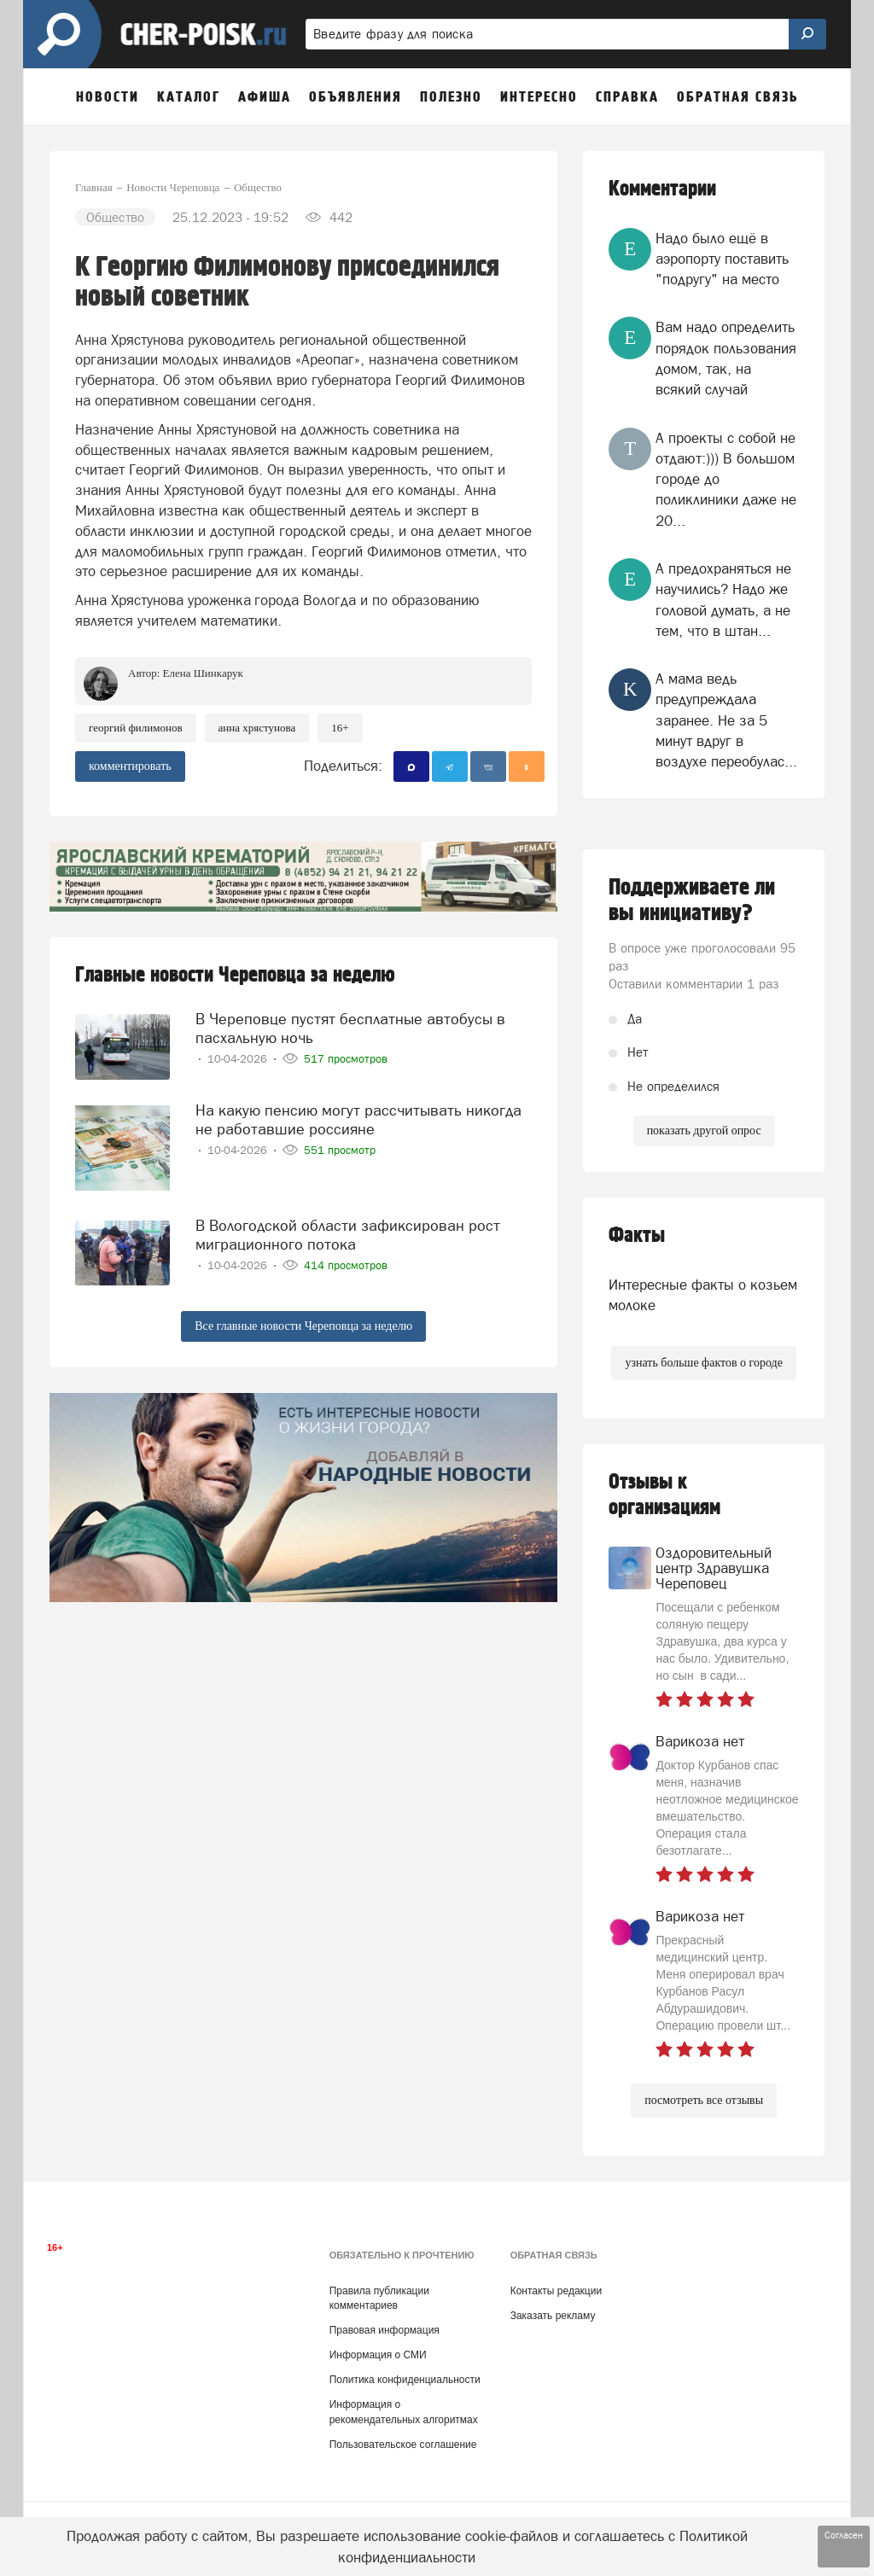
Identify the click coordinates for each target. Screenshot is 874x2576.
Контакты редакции (556, 2291)
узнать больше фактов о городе (703, 1362)
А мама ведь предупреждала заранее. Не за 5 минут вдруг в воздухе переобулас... (726, 720)
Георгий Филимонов (136, 727)
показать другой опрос (704, 1130)
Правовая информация (384, 2330)
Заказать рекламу (553, 2316)
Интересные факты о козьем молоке (703, 1295)
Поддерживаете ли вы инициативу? (692, 900)
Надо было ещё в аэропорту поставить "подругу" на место (722, 259)
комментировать (130, 766)
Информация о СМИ (378, 2355)
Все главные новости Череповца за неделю (303, 1326)
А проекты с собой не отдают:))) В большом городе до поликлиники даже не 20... (726, 479)
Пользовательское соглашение (403, 2445)
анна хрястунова (257, 727)
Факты (637, 1235)
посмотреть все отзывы (703, 2100)
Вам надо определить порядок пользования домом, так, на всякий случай (726, 358)
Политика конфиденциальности (405, 2380)
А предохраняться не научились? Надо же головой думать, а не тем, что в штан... (723, 599)
